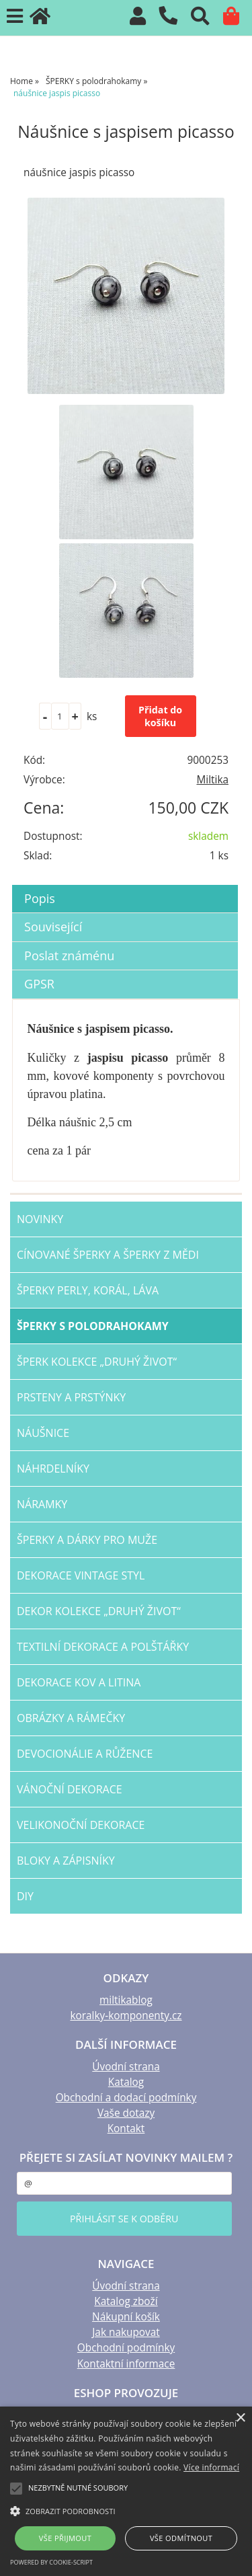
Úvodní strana (125, 2067)
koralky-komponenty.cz (125, 2015)
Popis (39, 898)
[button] (126, 2510)
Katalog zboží (125, 2301)
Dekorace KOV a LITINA (78, 1682)
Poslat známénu (69, 955)
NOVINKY (40, 1219)
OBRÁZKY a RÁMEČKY (71, 1718)
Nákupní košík (126, 2317)
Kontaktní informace (126, 2364)
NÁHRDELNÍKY (53, 1468)
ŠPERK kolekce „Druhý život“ (97, 1361)
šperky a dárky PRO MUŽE (87, 1539)
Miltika (212, 780)
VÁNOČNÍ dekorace (69, 1789)
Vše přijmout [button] (65, 2538)
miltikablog (126, 2000)
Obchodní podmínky (126, 2348)
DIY (25, 1896)
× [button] (240, 2418)
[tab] (125, 885)
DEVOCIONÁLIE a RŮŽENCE (85, 1753)
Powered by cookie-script (51, 2562)
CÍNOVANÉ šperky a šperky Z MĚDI (108, 1254)
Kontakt (126, 2128)
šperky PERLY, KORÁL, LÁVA (88, 1290)
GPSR (39, 984)
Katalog (126, 2082)
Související (53, 927)
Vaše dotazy (126, 2113)
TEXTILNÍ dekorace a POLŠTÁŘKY (103, 1646)
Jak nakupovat (125, 2332)
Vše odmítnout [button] (181, 2538)
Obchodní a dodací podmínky (126, 2098)
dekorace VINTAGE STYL (80, 1575)
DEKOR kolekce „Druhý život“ (99, 1611)
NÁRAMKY (42, 1504)
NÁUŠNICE (43, 1433)
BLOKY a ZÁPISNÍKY (66, 1860)
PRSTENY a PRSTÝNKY (71, 1397)
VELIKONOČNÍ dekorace (80, 1825)
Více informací (211, 2467)
